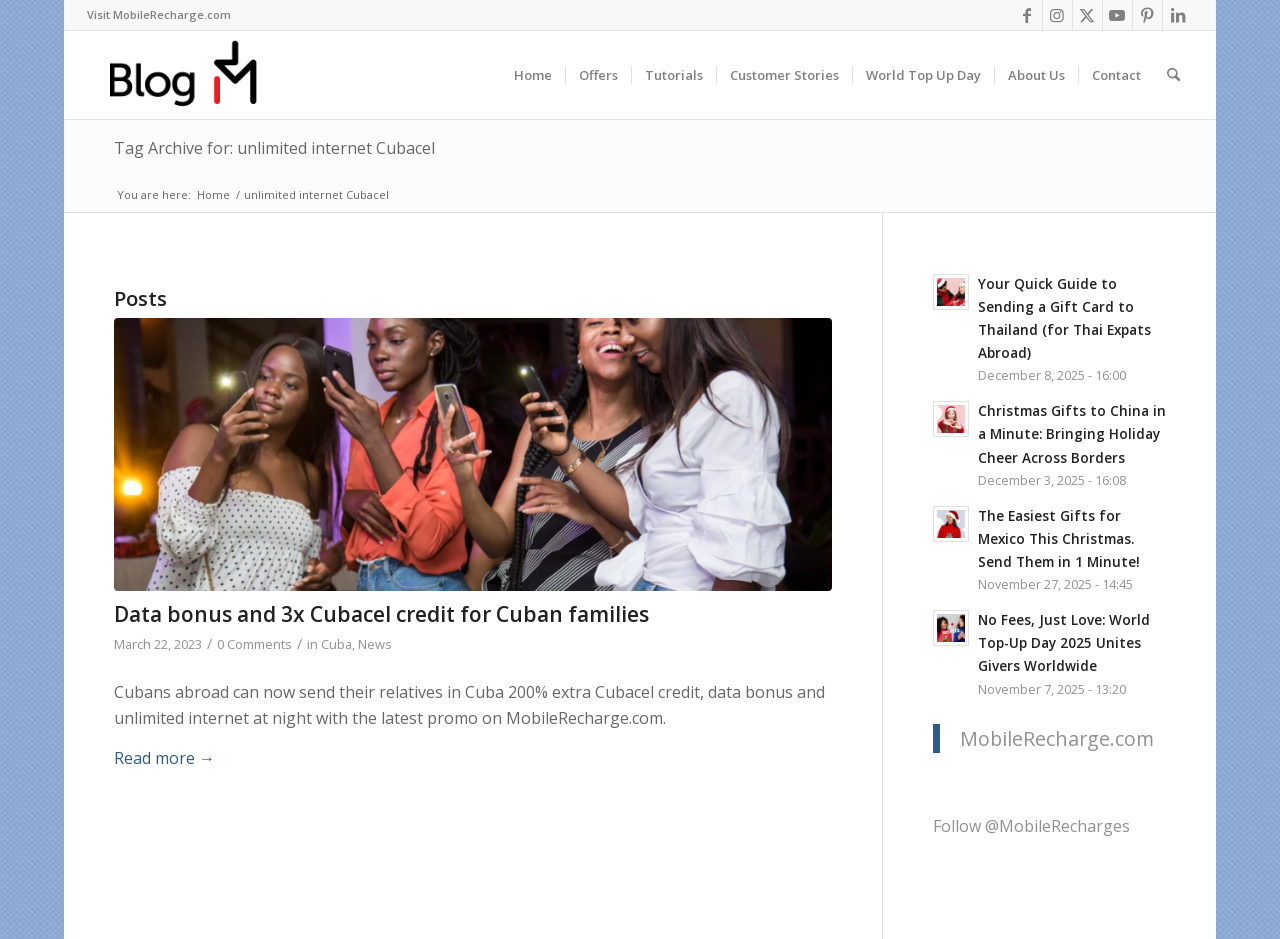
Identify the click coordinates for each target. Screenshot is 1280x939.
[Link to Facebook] (1027, 15)
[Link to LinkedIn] (1178, 15)
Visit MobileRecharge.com (159, 14)
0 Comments (254, 644)
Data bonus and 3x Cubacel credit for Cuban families (381, 614)
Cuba (336, 644)
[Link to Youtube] (1117, 15)
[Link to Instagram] (1057, 15)
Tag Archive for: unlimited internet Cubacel (274, 148)
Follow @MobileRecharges (1031, 826)
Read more (164, 758)
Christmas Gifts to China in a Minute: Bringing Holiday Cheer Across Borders (1072, 433)
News (375, 644)
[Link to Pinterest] (1147, 15)
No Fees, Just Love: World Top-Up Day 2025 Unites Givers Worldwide (1064, 642)
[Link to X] (1087, 15)
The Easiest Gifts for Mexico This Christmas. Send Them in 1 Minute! (1059, 538)
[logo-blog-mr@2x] (194, 75)
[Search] (1173, 75)
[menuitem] (159, 15)
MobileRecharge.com (1057, 738)
